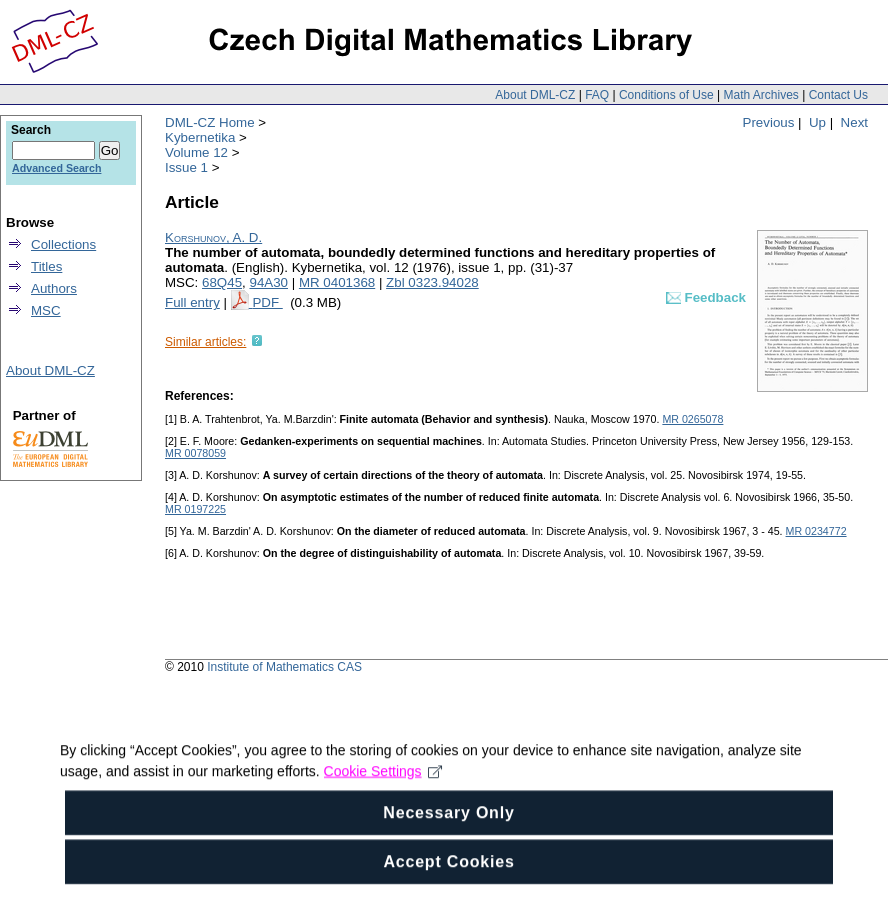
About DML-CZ (535, 95)
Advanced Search (56, 168)
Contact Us (838, 95)
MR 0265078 (692, 419)
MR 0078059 (195, 453)
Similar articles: (205, 342)
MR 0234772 (816, 531)
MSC (46, 310)
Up (817, 122)
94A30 (268, 282)
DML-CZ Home (210, 122)
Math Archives (760, 95)
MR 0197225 (195, 509)
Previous (769, 122)
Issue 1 (186, 167)
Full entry (192, 302)
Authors (54, 288)
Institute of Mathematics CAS (284, 667)
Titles (46, 266)
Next (854, 122)
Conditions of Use (666, 95)
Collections (63, 244)
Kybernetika (200, 137)
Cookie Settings (383, 807)
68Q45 (222, 282)
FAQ (597, 95)
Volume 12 (196, 152)
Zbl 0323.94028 (432, 282)
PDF (267, 302)
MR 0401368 (337, 282)
